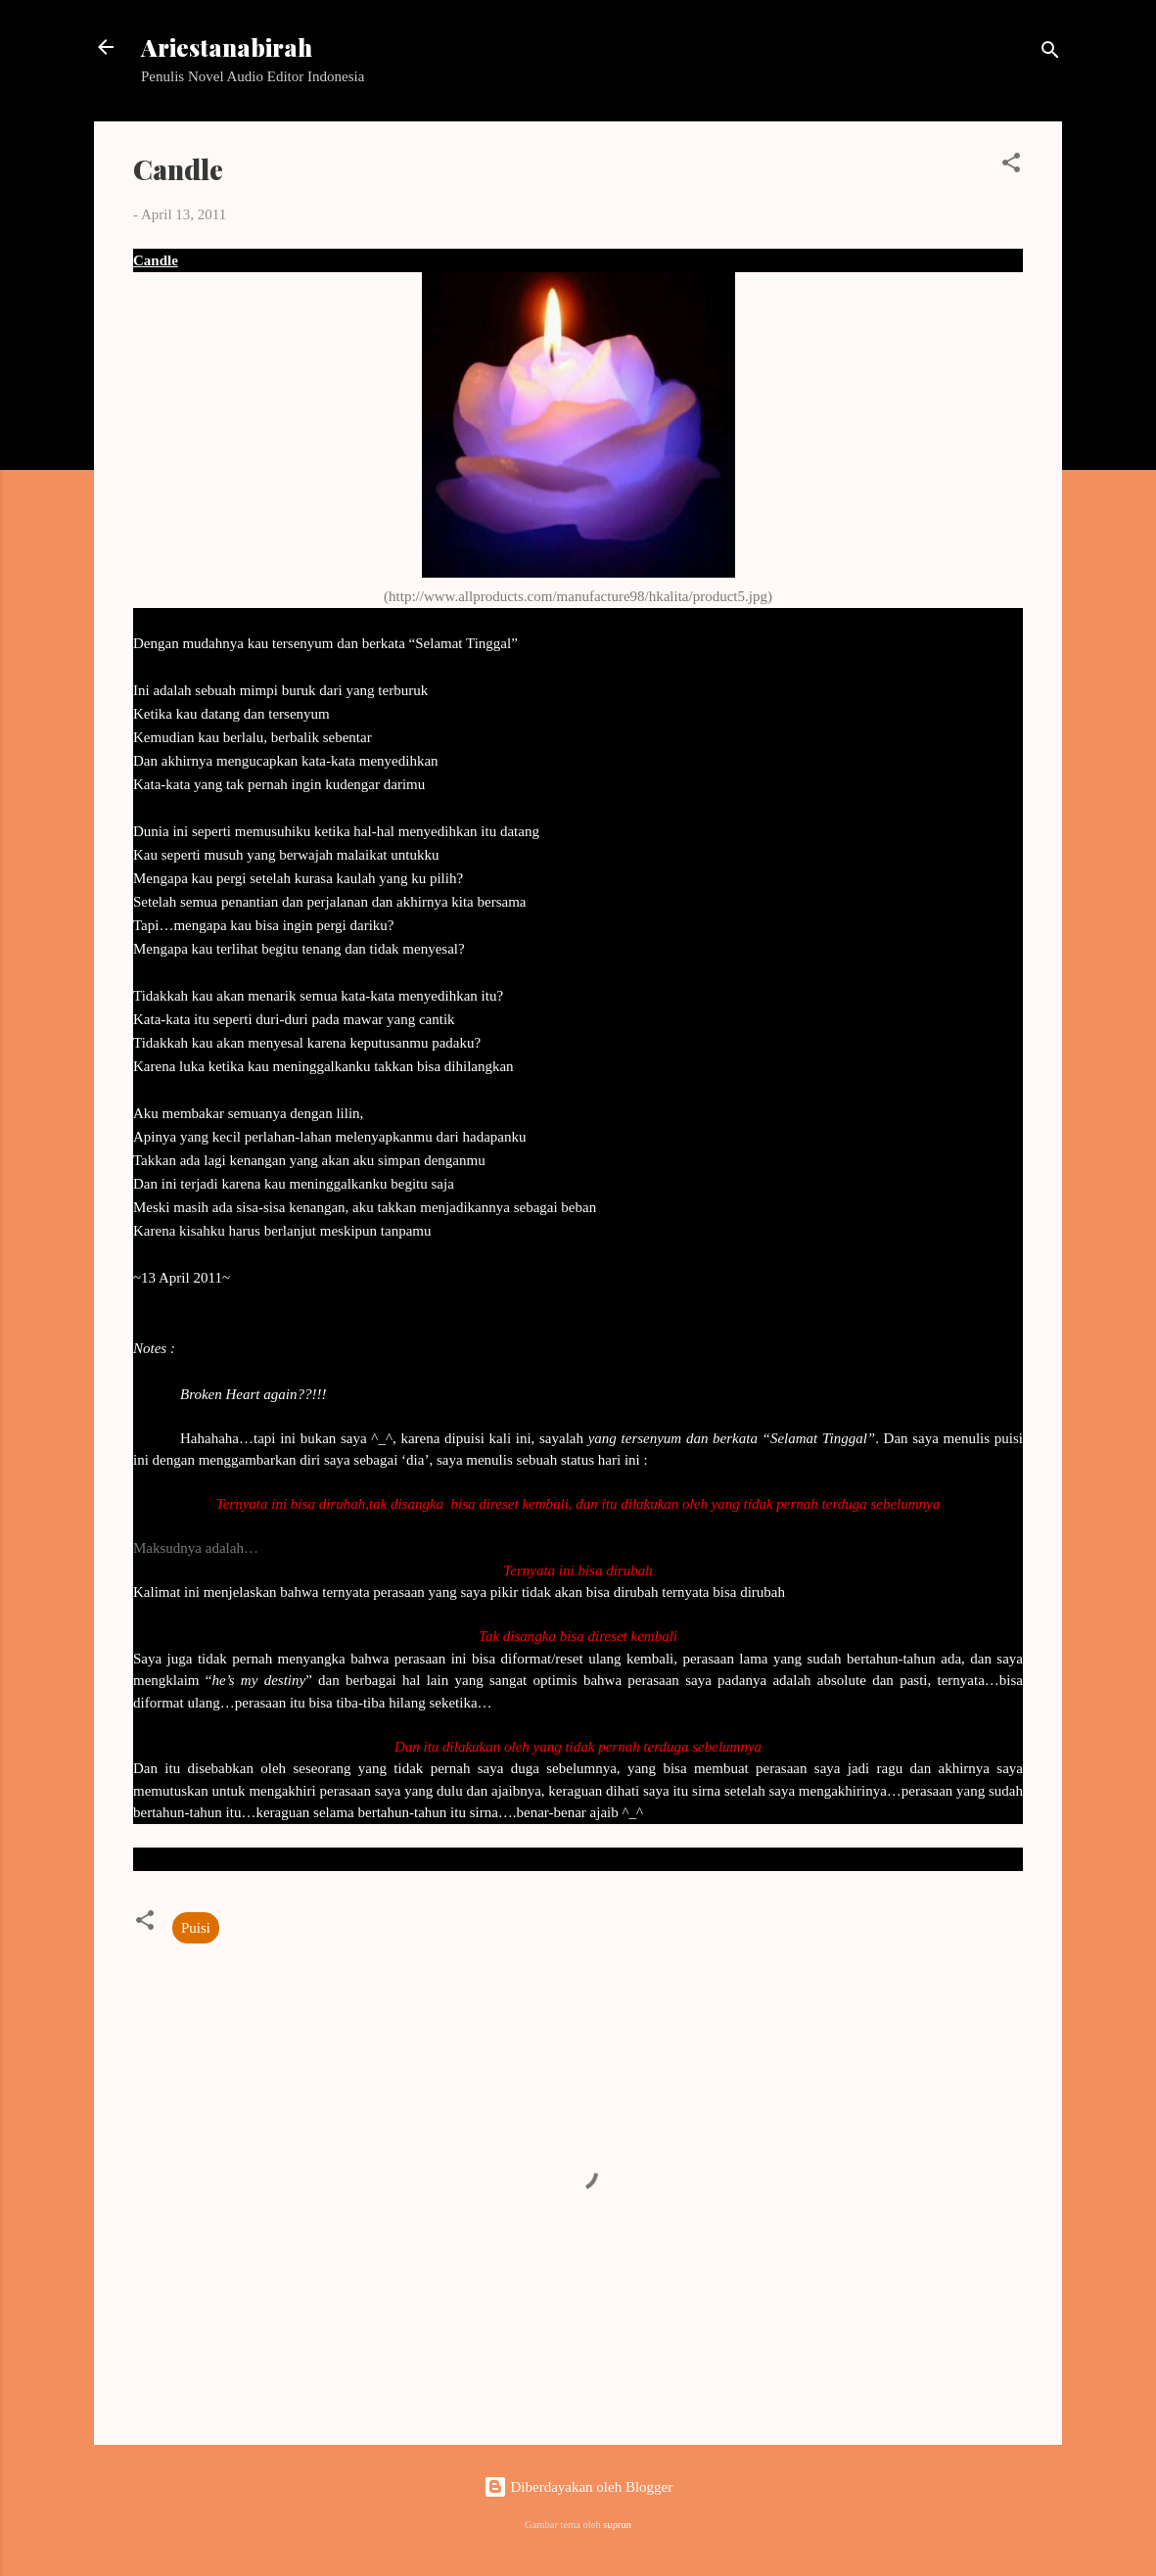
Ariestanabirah (226, 47)
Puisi (195, 1928)
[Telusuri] (1050, 53)
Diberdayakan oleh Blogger (578, 2487)
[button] (1011, 166)
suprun (617, 2524)
